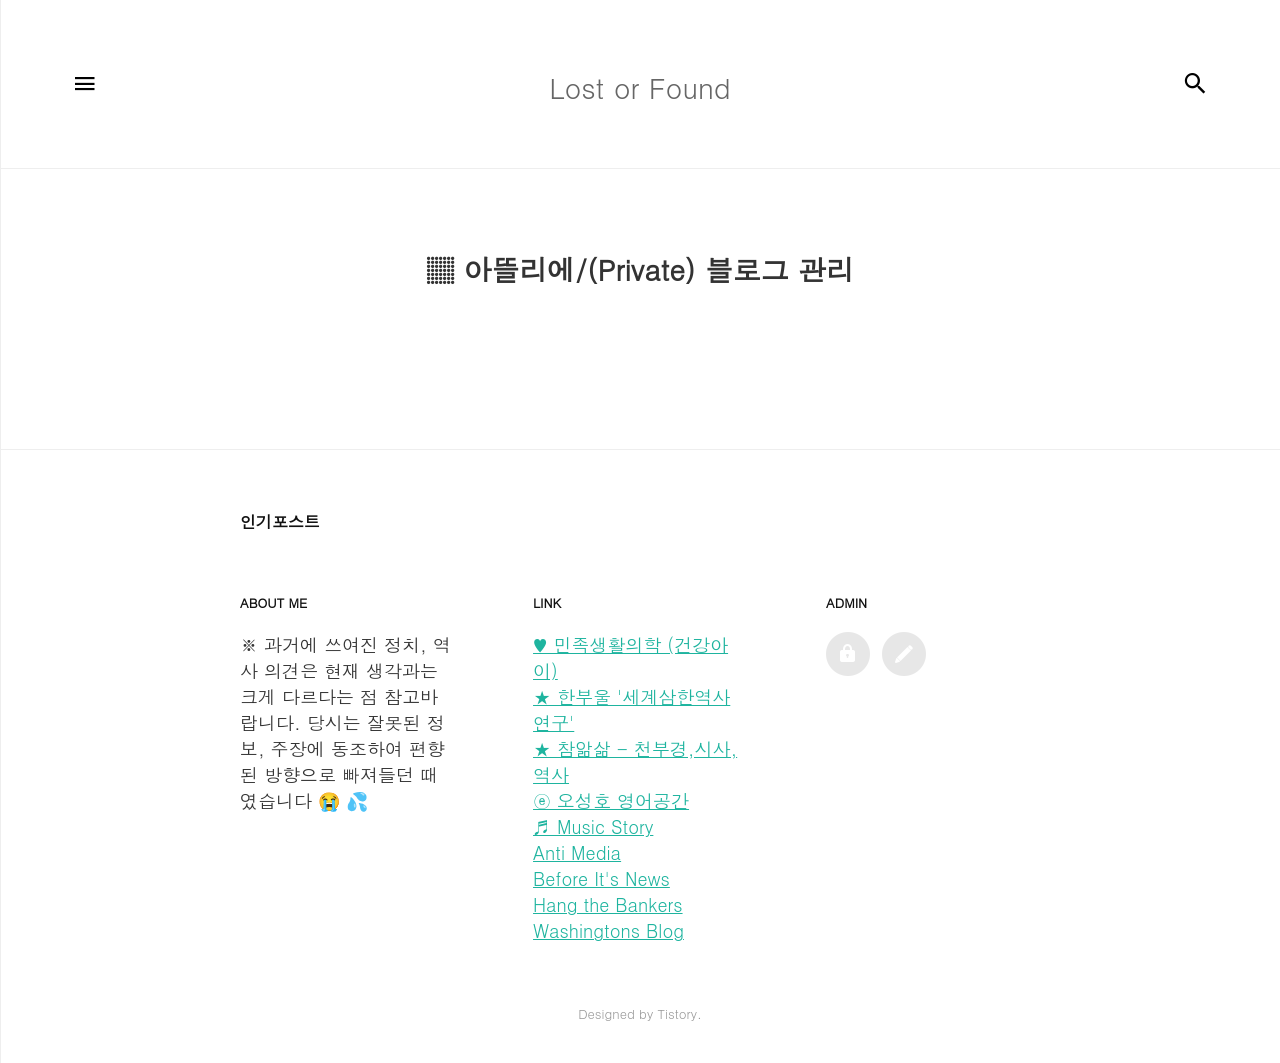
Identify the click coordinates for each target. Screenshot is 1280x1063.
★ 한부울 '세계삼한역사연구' (631, 709)
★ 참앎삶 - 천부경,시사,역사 (635, 761)
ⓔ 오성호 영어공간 (611, 800)
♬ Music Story (593, 826)
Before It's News (601, 878)
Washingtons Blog (608, 930)
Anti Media (577, 852)
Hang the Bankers (608, 904)
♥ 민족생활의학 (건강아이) (630, 657)
